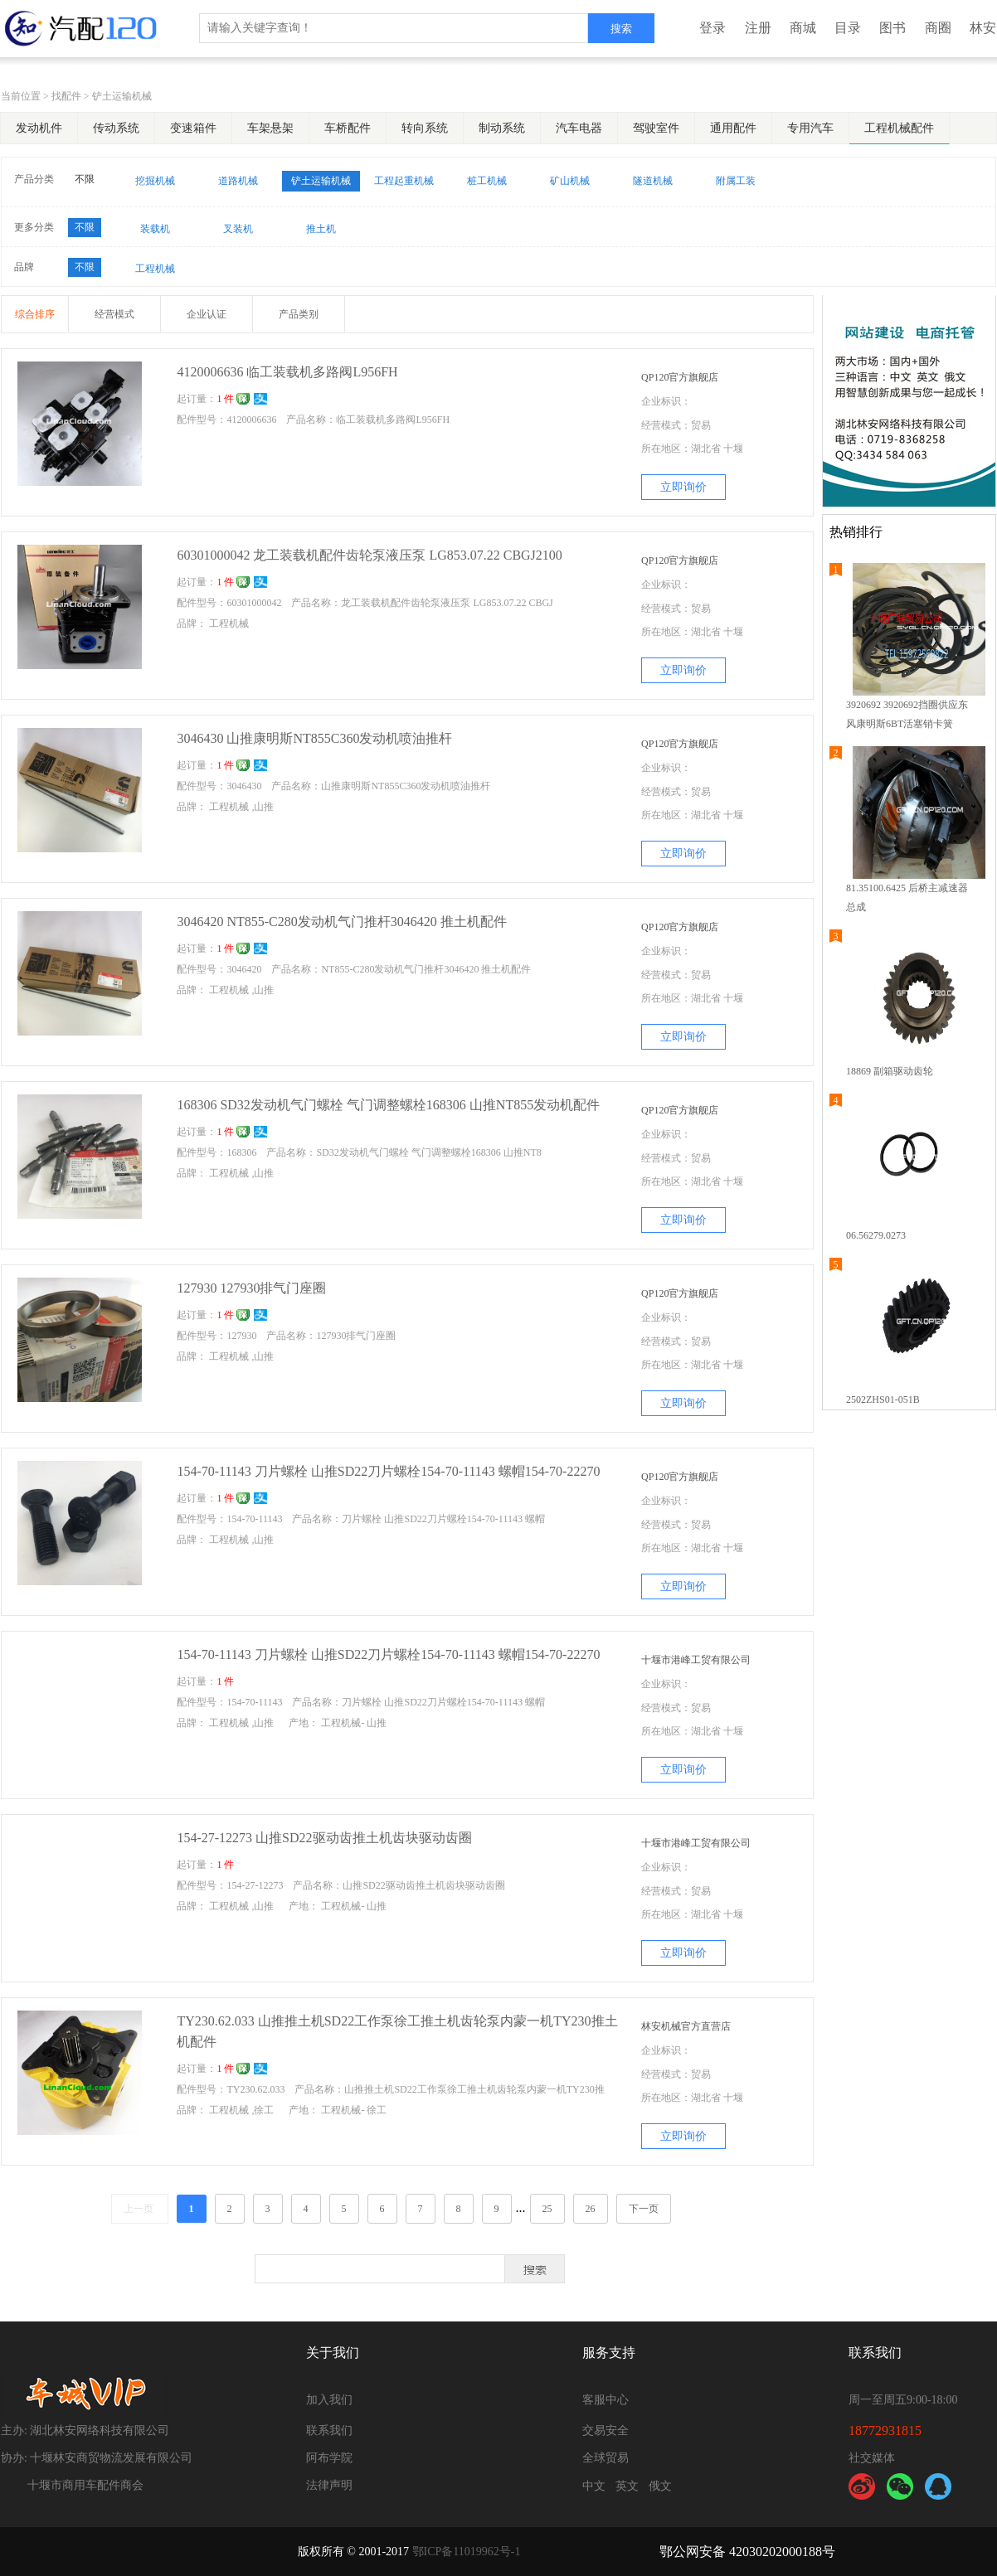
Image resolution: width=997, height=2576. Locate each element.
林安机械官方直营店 (686, 2026)
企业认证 (206, 314)
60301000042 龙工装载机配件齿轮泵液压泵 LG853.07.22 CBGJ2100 (369, 555)
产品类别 (299, 314)
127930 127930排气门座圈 (251, 1288)
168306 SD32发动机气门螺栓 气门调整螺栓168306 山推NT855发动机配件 (388, 1105)
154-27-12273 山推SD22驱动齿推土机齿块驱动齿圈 (324, 1838)
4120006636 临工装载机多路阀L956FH (287, 372)
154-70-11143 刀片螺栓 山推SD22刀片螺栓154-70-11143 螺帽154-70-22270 (388, 1471)
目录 (847, 28)
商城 (803, 28)
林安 (983, 28)
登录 (712, 28)
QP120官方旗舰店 (679, 377)
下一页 (644, 2209)
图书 (892, 28)
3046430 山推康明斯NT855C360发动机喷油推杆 (314, 738)
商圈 (938, 28)
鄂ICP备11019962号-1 (466, 2551)
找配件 (66, 96)
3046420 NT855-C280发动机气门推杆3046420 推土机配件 (341, 921)
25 (547, 2209)
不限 (85, 179)
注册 (758, 28)
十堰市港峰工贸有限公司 (696, 1660)
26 (591, 2209)
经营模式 (114, 314)
